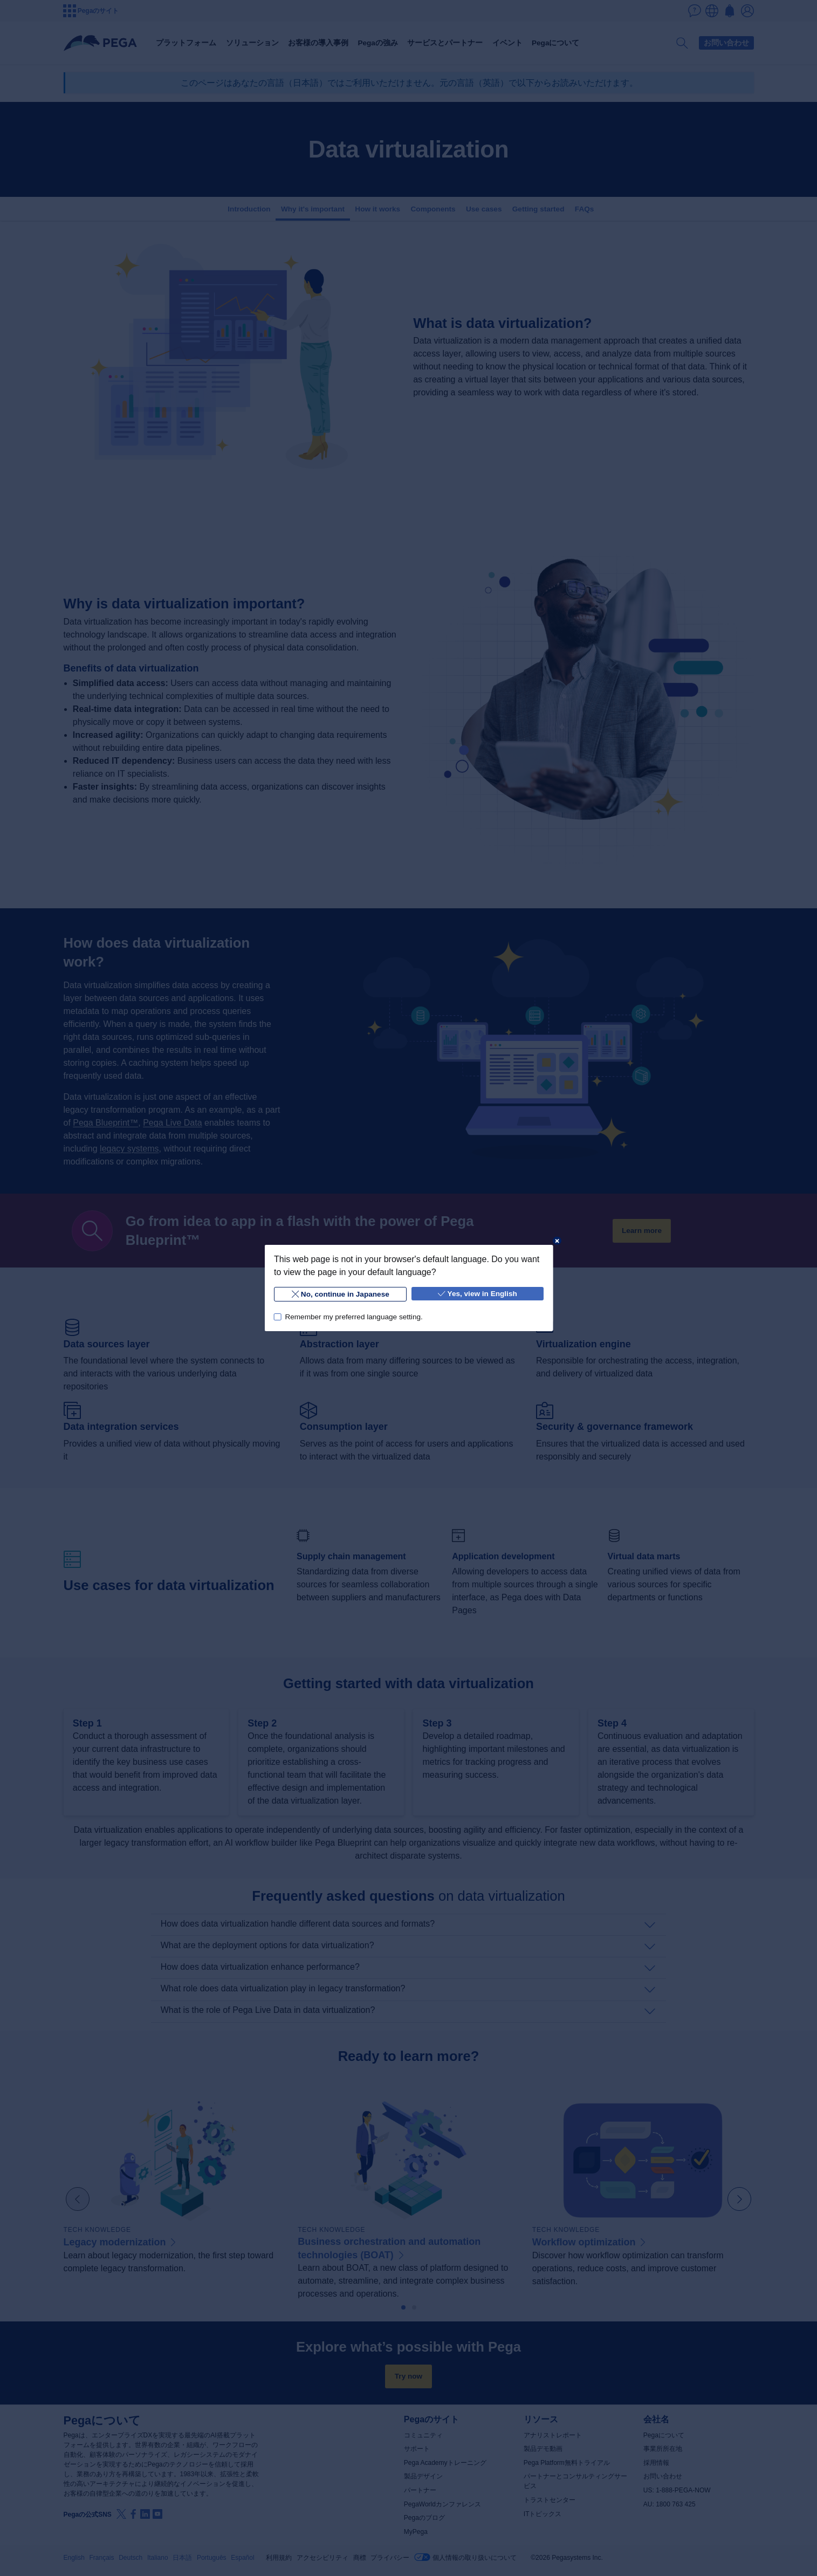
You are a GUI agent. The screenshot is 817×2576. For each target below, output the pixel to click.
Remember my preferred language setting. (353, 1317)
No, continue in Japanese (340, 1294)
